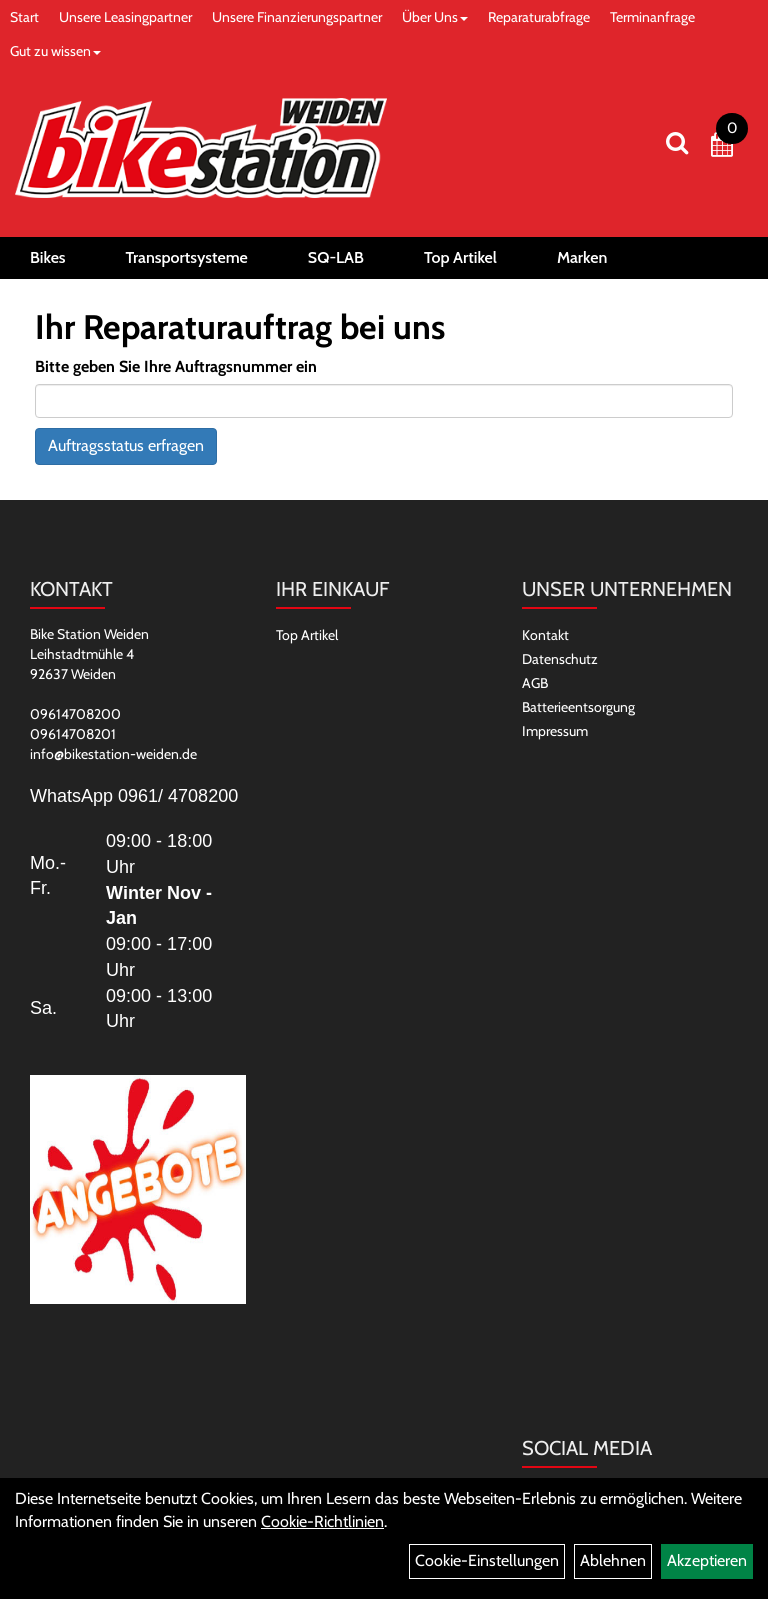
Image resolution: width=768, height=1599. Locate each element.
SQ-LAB (336, 257)
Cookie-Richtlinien (322, 1521)
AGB (535, 683)
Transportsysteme (187, 257)
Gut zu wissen (55, 51)
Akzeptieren (707, 1560)
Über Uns (435, 17)
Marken (582, 257)
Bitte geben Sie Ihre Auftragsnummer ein (176, 366)
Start (24, 17)
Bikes (48, 257)
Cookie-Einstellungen (487, 1560)
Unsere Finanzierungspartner (297, 17)
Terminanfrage (652, 17)
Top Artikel (460, 257)
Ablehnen (613, 1560)
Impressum (555, 731)
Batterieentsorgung (578, 707)
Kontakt (545, 635)
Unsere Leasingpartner (125, 17)
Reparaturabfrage (539, 17)
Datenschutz (560, 659)
